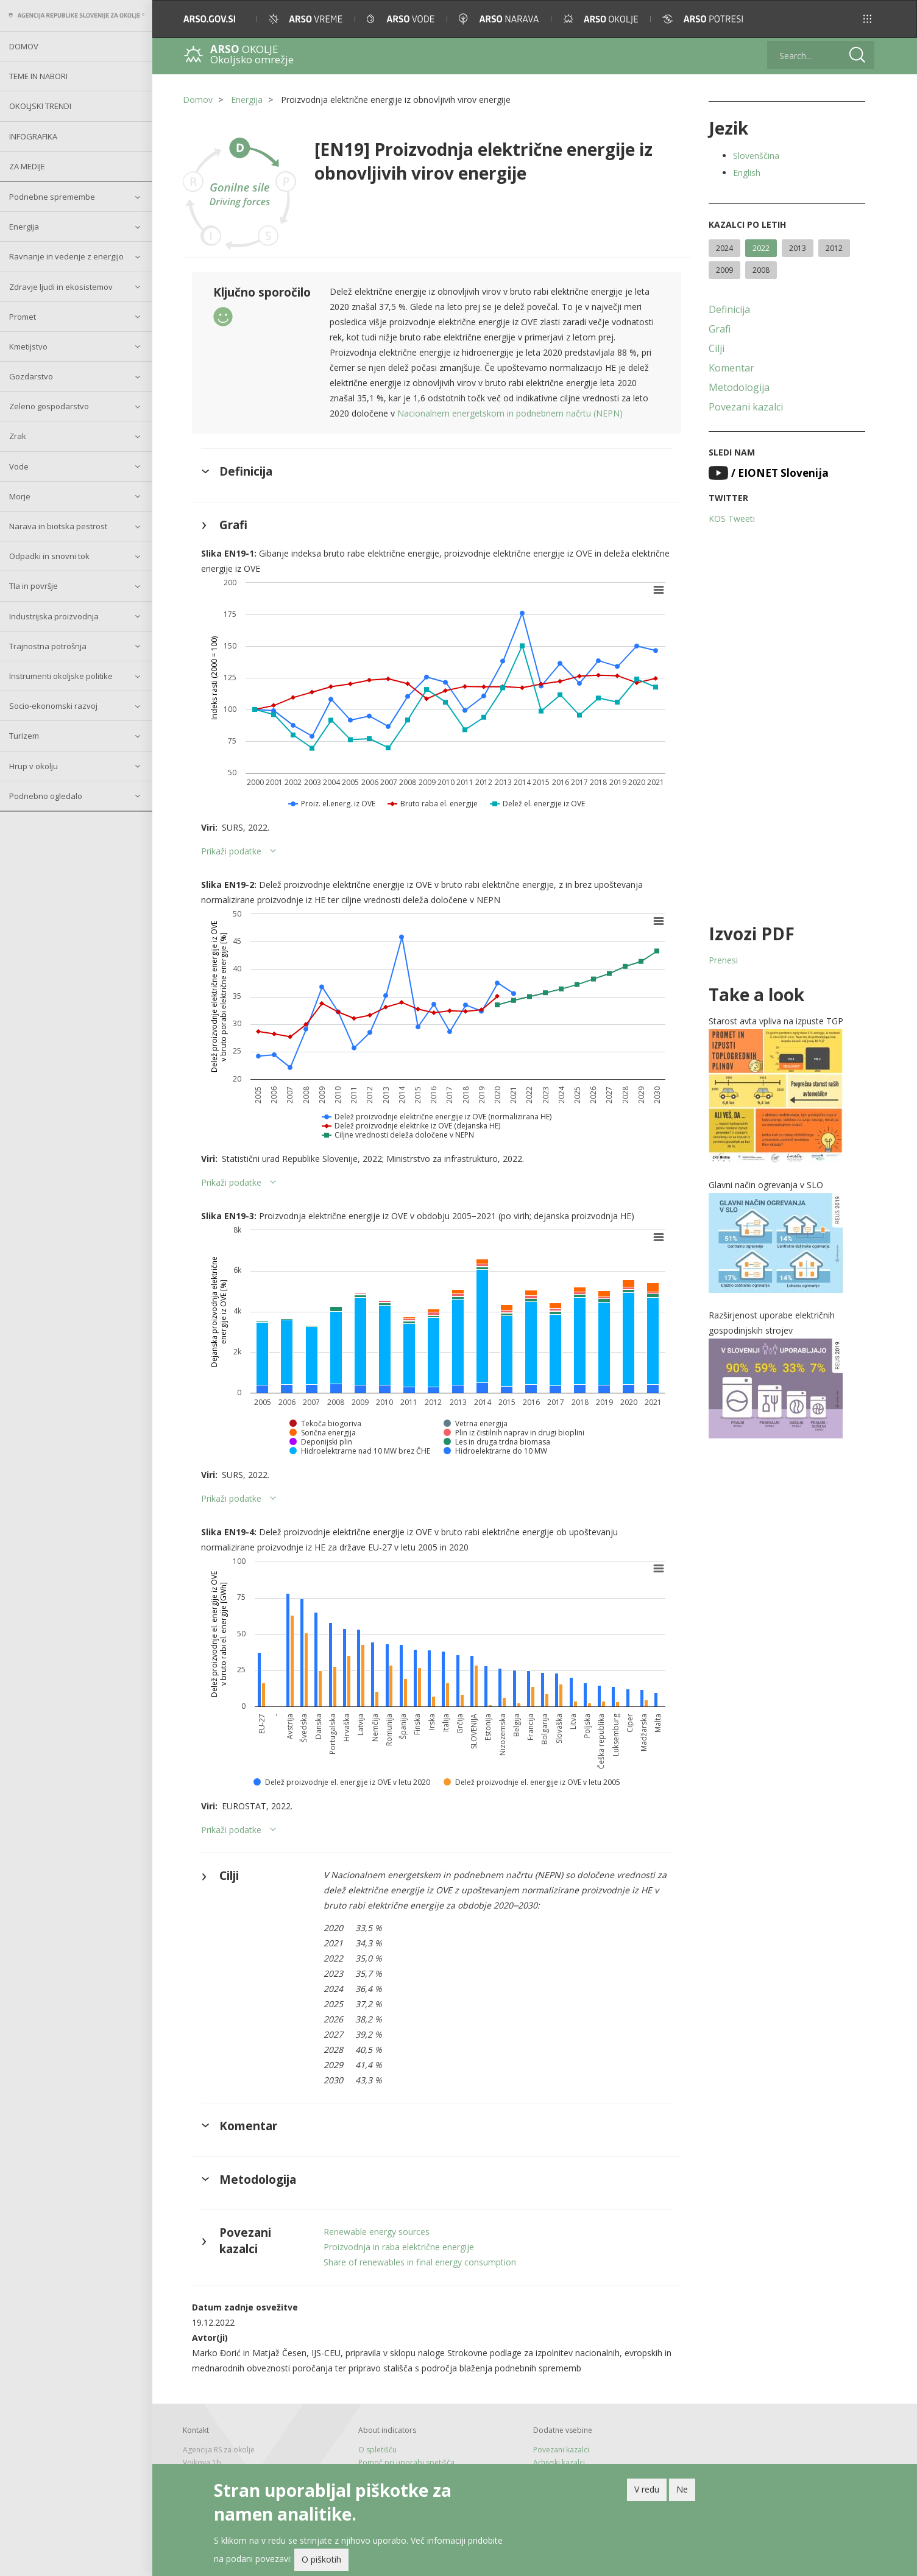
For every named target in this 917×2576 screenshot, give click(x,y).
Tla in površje (33, 585)
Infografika (33, 136)
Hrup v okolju (33, 766)
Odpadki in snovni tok (49, 556)
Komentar (731, 368)
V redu (646, 2489)
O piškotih (321, 2559)
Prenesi (723, 960)
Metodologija (739, 387)
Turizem (24, 735)
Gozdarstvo (31, 376)
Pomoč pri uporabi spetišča (406, 2462)
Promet (22, 316)
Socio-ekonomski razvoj (53, 705)
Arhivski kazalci (559, 2462)
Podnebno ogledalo (45, 795)
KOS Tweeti (732, 518)
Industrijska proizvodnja (54, 616)
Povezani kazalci (746, 406)
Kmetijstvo (28, 346)
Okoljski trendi (40, 105)
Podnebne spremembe (52, 196)
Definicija (729, 309)
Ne (682, 2489)
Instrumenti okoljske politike (61, 675)
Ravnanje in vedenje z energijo (66, 256)
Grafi (720, 329)
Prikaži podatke (231, 851)
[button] (867, 19)
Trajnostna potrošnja (48, 646)
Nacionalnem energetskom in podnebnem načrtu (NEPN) (510, 413)
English (746, 172)
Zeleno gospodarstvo (49, 406)
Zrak (17, 436)
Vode (19, 466)
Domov (23, 46)
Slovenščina (756, 155)
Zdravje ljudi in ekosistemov (61, 286)
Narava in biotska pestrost (58, 526)
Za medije (27, 166)
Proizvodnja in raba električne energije (399, 2247)
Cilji (716, 348)
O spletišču (377, 2449)
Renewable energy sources (377, 2231)
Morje (19, 496)
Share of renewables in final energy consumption (420, 2262)
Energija (24, 226)
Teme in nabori (38, 76)
